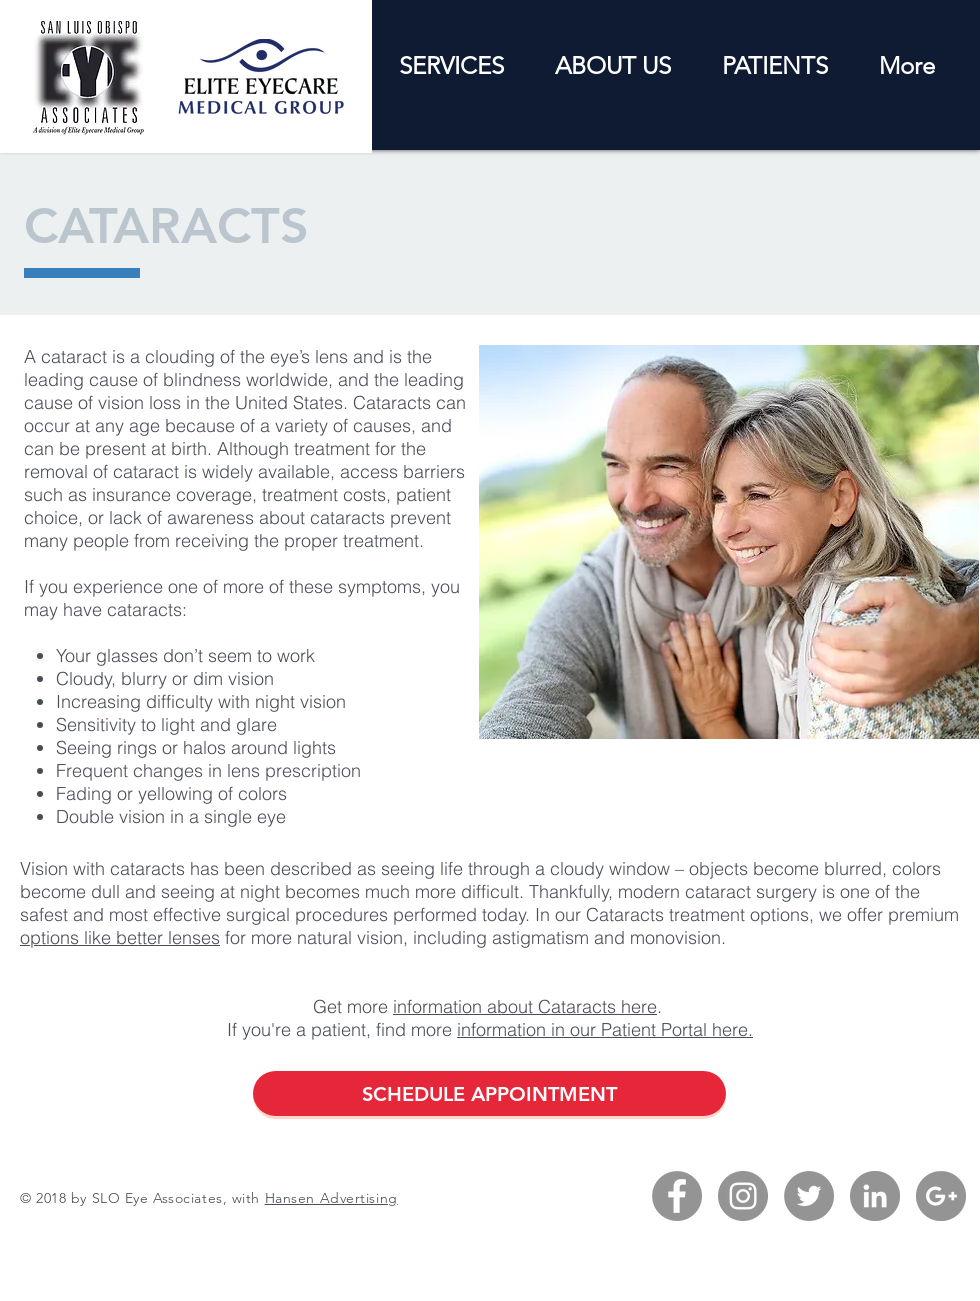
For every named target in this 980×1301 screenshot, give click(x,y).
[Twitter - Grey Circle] (809, 1196)
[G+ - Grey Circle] (941, 1196)
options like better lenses (120, 937)
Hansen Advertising (331, 1198)
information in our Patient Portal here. (605, 1029)
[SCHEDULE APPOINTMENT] (489, 1093)
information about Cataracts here (525, 1006)
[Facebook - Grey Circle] (677, 1196)
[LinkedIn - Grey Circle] (875, 1196)
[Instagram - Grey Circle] (743, 1196)
